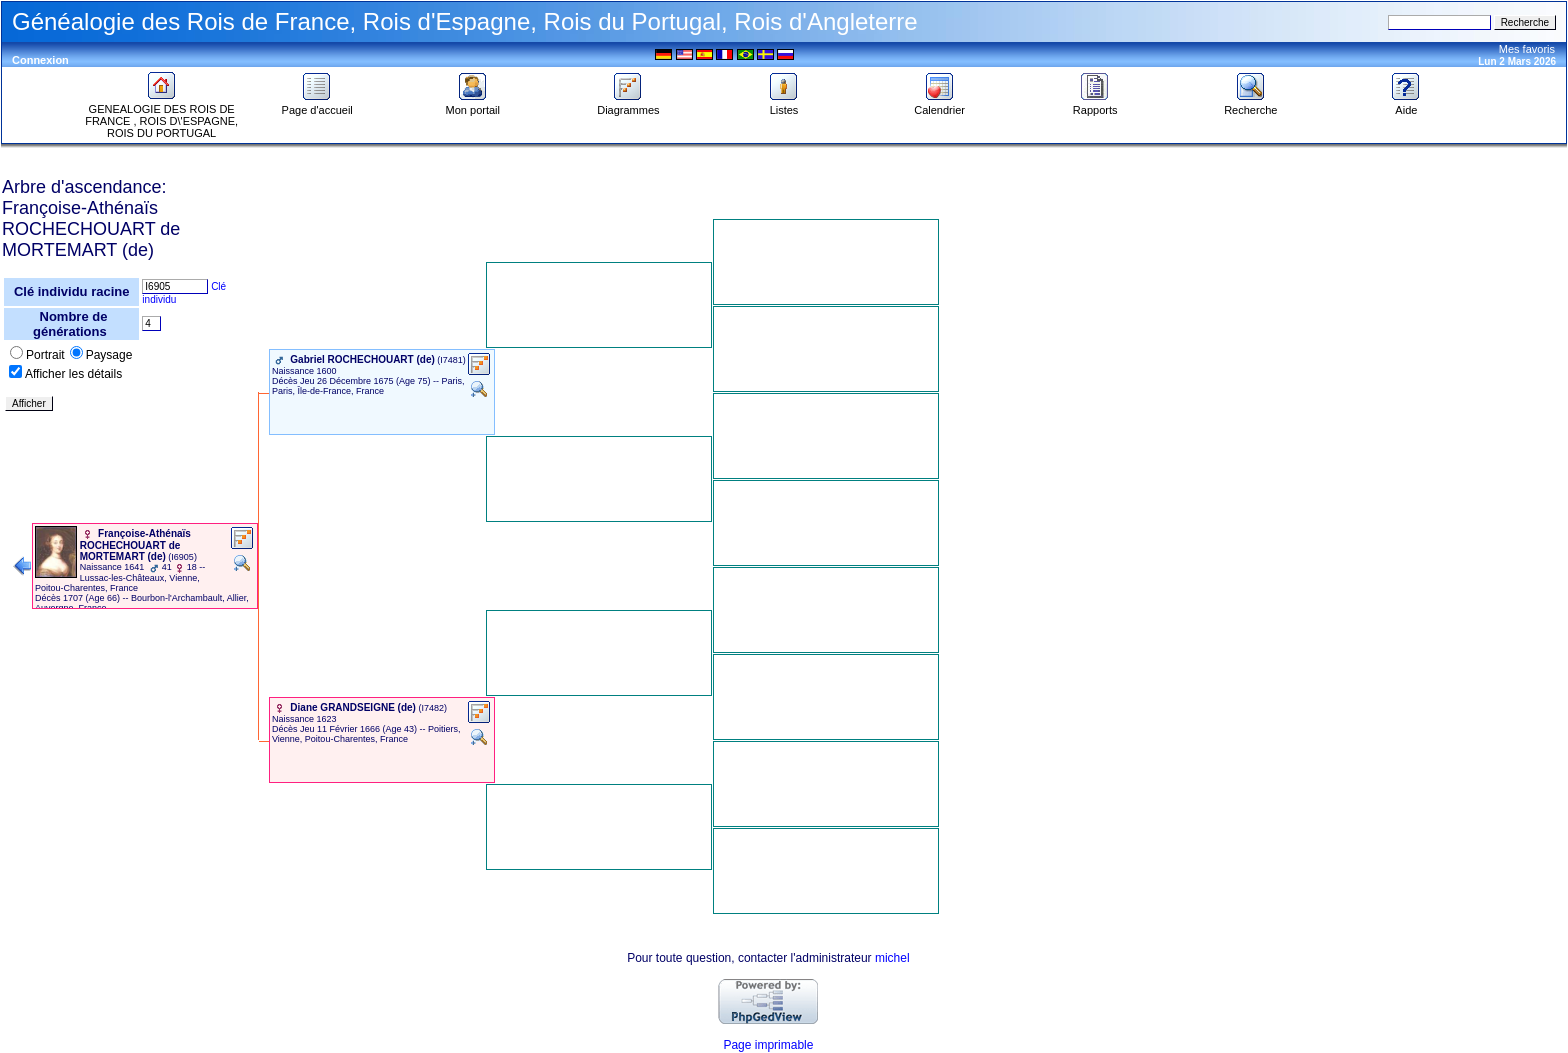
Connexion (40, 60)
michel (892, 958)
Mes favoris (1527, 49)
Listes (784, 105)
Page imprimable (768, 1045)
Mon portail (473, 105)
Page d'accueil (317, 105)
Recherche (1250, 105)
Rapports (1095, 105)
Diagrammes (628, 105)
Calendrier (939, 105)
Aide (1406, 105)
